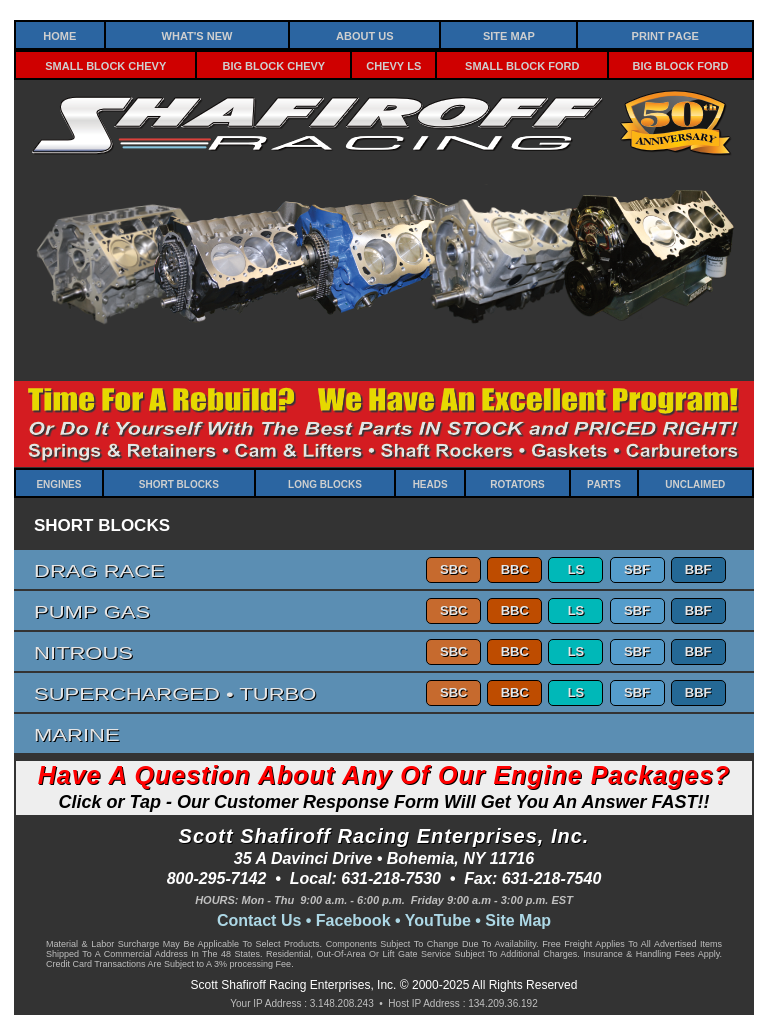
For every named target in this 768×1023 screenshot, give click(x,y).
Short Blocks (179, 483)
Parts (604, 483)
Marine (77, 733)
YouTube (438, 920)
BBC (515, 569)
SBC (453, 569)
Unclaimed (695, 483)
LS (576, 569)
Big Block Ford (681, 64)
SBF (637, 569)
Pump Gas (92, 610)
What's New (197, 34)
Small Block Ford (522, 64)
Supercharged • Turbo (175, 692)
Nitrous (83, 651)
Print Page (665, 34)
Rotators (517, 483)
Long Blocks (325, 483)
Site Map (509, 34)
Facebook (353, 920)
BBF (698, 569)
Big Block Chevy (274, 64)
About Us (364, 34)
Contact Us (259, 920)
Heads (430, 483)
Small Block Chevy (105, 64)
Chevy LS (393, 64)
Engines (58, 483)
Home (59, 34)
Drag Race (99, 569)
